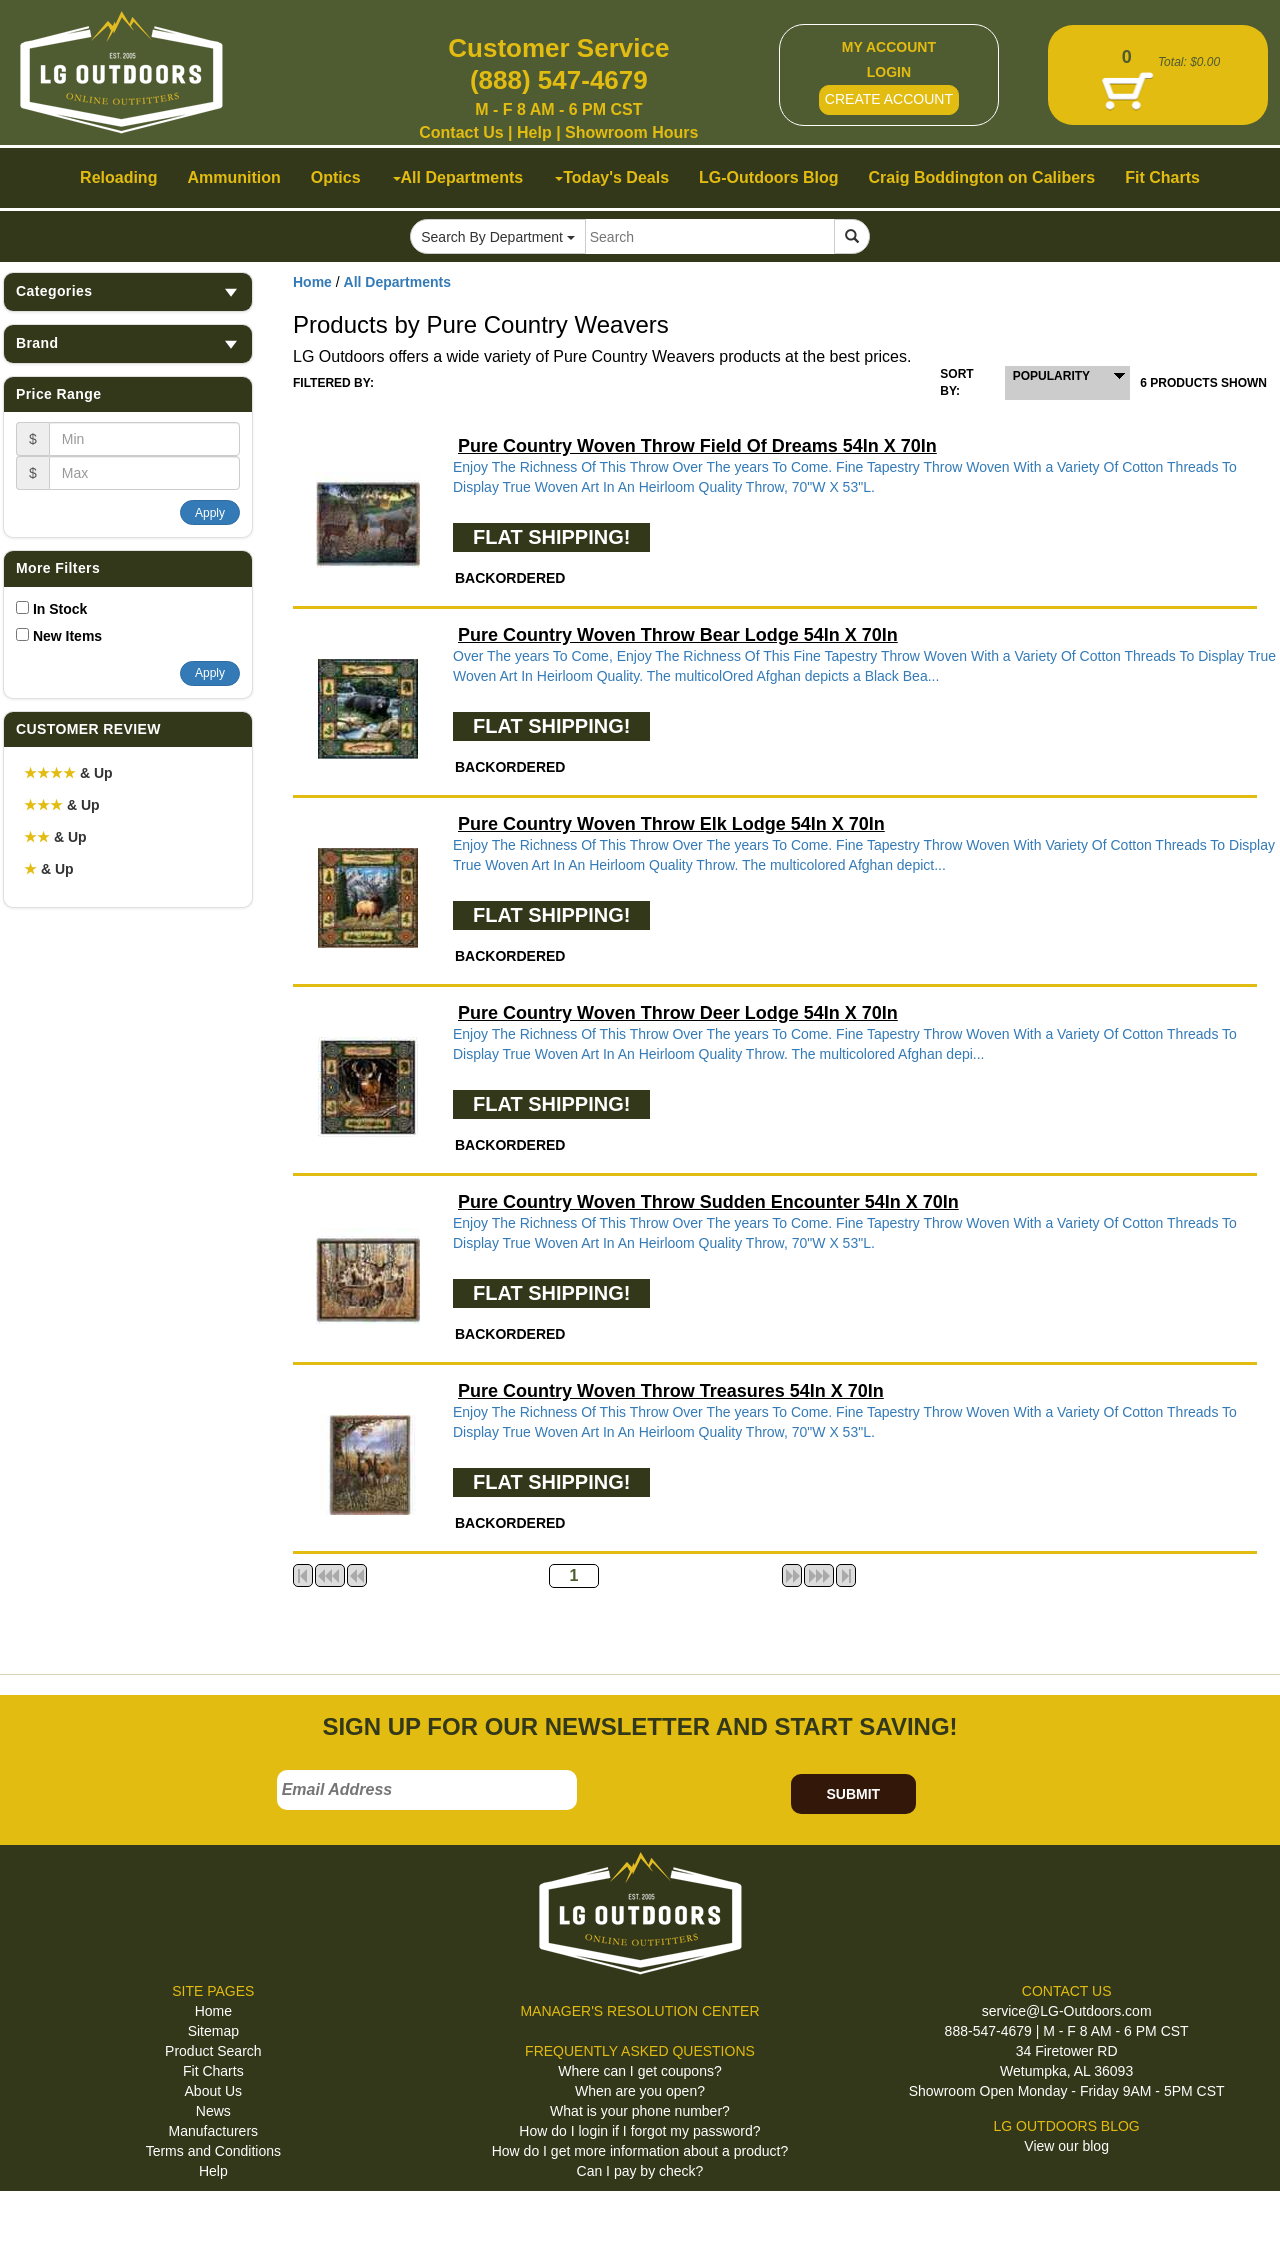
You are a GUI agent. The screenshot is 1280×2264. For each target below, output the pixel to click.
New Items (67, 636)
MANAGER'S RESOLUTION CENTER (639, 2011)
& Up (68, 773)
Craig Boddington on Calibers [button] (982, 177)
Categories (128, 291)
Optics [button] (336, 177)
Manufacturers (213, 2131)
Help (534, 132)
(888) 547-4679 (559, 80)
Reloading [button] (118, 177)
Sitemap (213, 2031)
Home (312, 282)
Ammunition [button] (233, 177)
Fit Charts (213, 2071)
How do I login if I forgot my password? (639, 2131)
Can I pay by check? (640, 2171)
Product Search (213, 2051)
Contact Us (461, 132)
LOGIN (889, 72)
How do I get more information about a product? (640, 2151)
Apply (210, 513)
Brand (128, 343)
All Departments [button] (458, 177)
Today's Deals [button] (612, 177)
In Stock (60, 609)
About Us (214, 2091)
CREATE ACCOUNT (889, 99)
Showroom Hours (631, 132)
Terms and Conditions (213, 2151)
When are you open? (640, 2091)
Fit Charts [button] (1162, 177)
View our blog (1066, 2146)
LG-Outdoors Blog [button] (769, 177)
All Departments (397, 282)
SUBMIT (853, 1794)
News (213, 2111)
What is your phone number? (640, 2111)
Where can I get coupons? (639, 2071)
